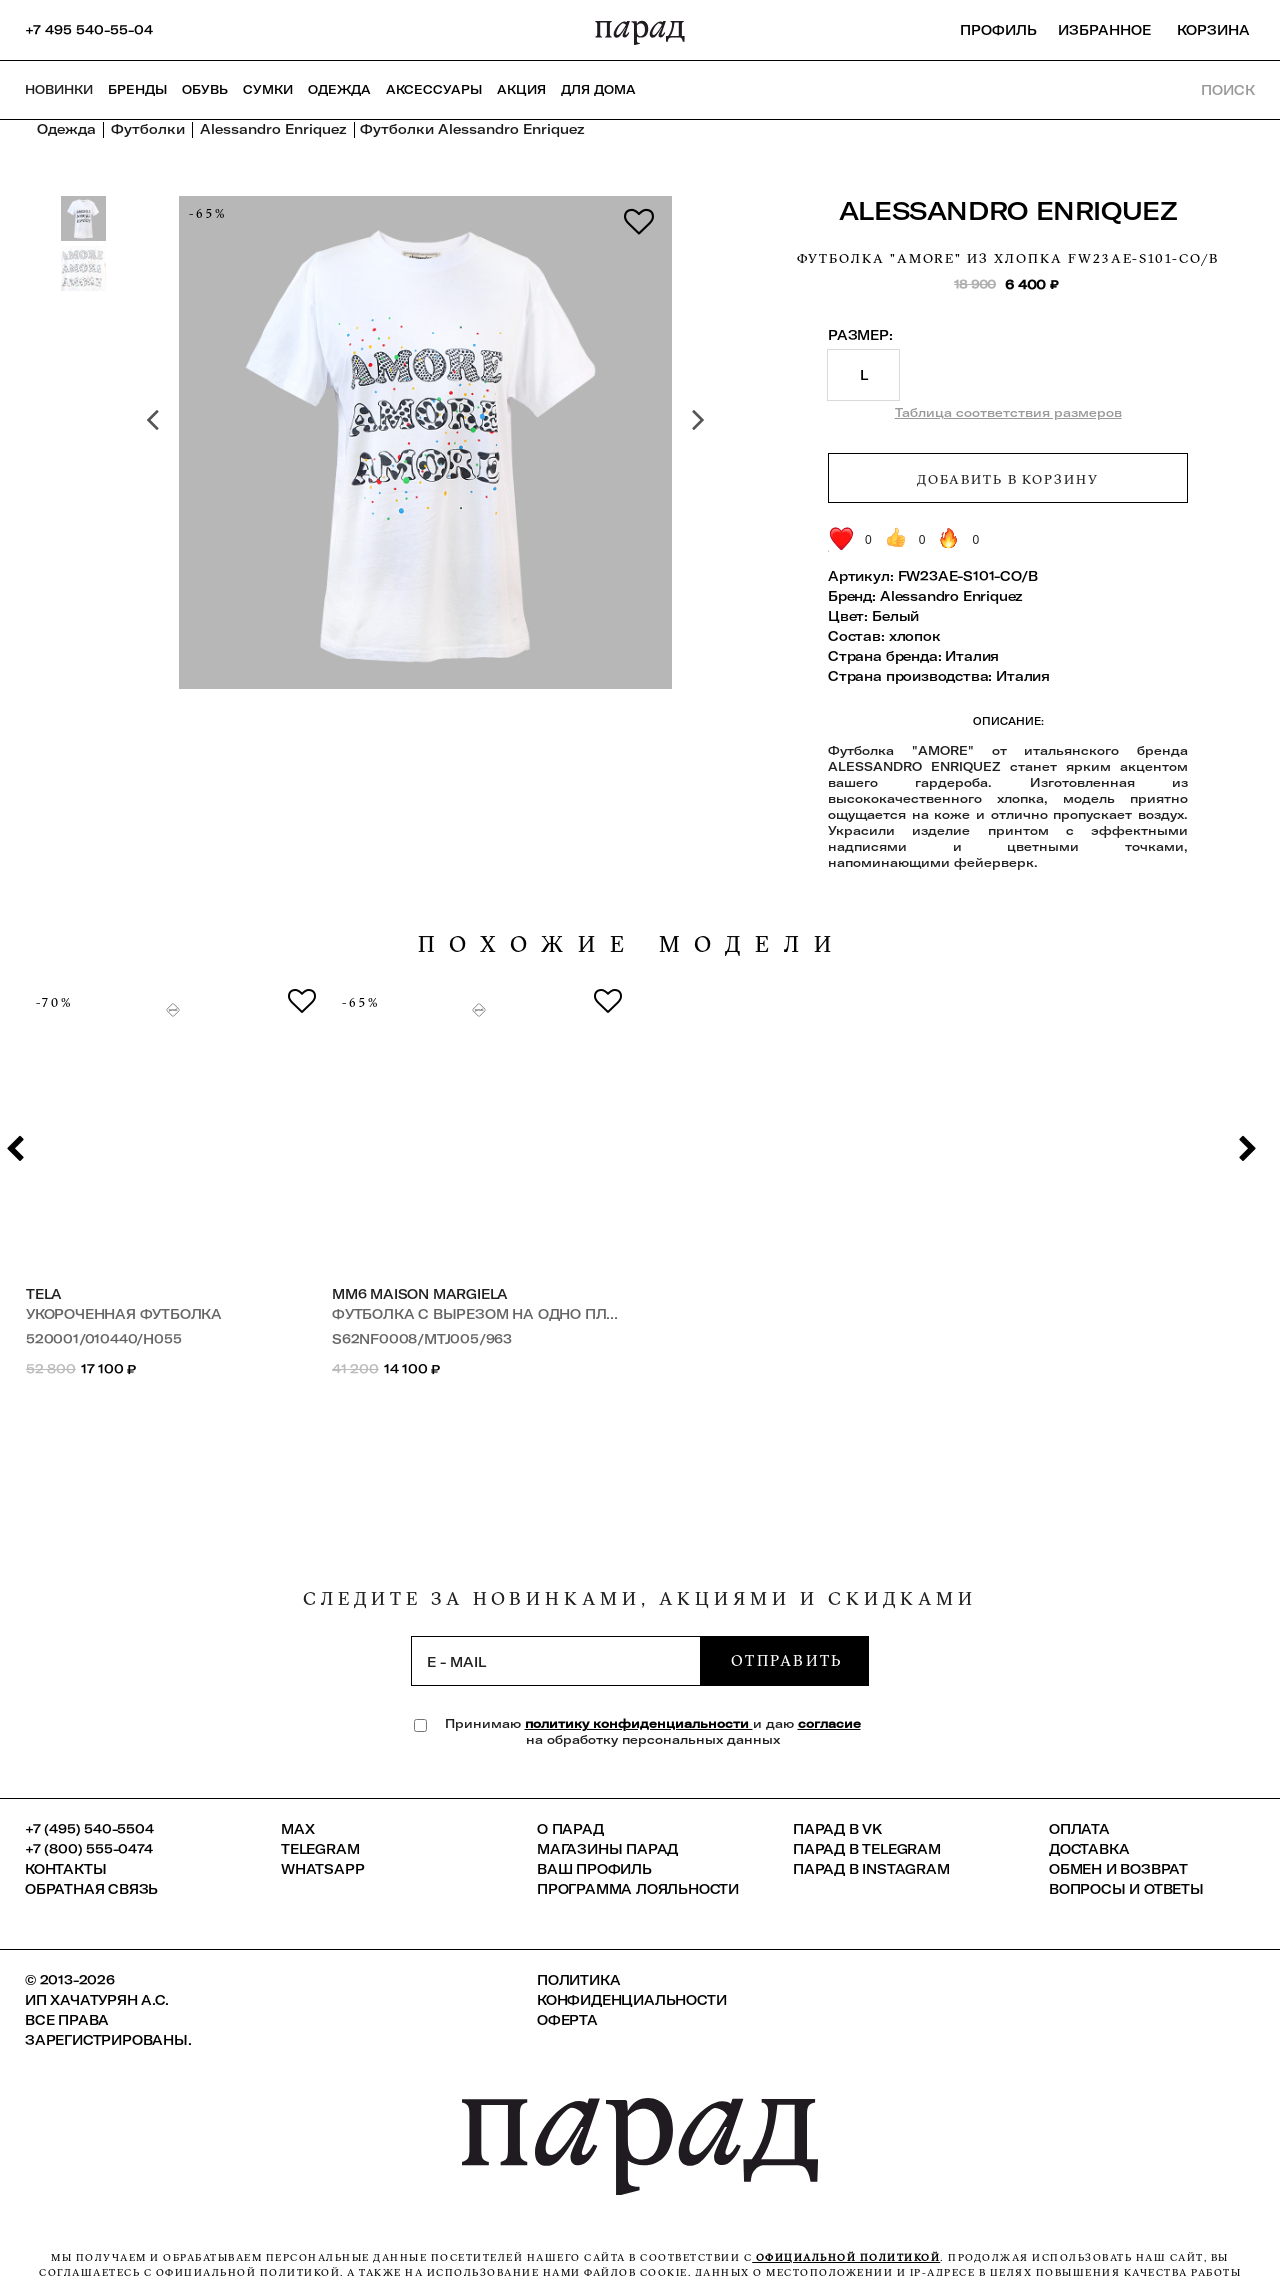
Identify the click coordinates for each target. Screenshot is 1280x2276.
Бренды (137, 89)
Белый (895, 616)
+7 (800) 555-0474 (89, 1849)
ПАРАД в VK (837, 1829)
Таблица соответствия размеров (1008, 412)
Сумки (268, 89)
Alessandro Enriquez (1008, 210)
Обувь (205, 89)
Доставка (1089, 1849)
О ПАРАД (570, 1829)
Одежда (339, 89)
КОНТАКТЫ (65, 1869)
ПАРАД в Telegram (867, 1849)
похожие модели (632, 944)
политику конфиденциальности (639, 1723)
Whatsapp (322, 1869)
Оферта (567, 2020)
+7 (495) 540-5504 (89, 1829)
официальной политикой (846, 2257)
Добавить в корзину (1008, 479)
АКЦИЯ (521, 89)
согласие (829, 1723)
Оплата (1079, 1829)
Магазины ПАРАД (607, 1849)
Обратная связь (91, 1889)
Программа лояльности (638, 1889)
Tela (44, 1294)
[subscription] (556, 1661)
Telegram (320, 1849)
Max (297, 1829)
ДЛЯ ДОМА (598, 89)
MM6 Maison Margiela (420, 1294)
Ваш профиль (594, 1869)
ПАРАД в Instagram (871, 1869)
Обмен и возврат (1118, 1869)
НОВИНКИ (59, 89)
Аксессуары (434, 89)
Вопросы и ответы (1126, 1889)
